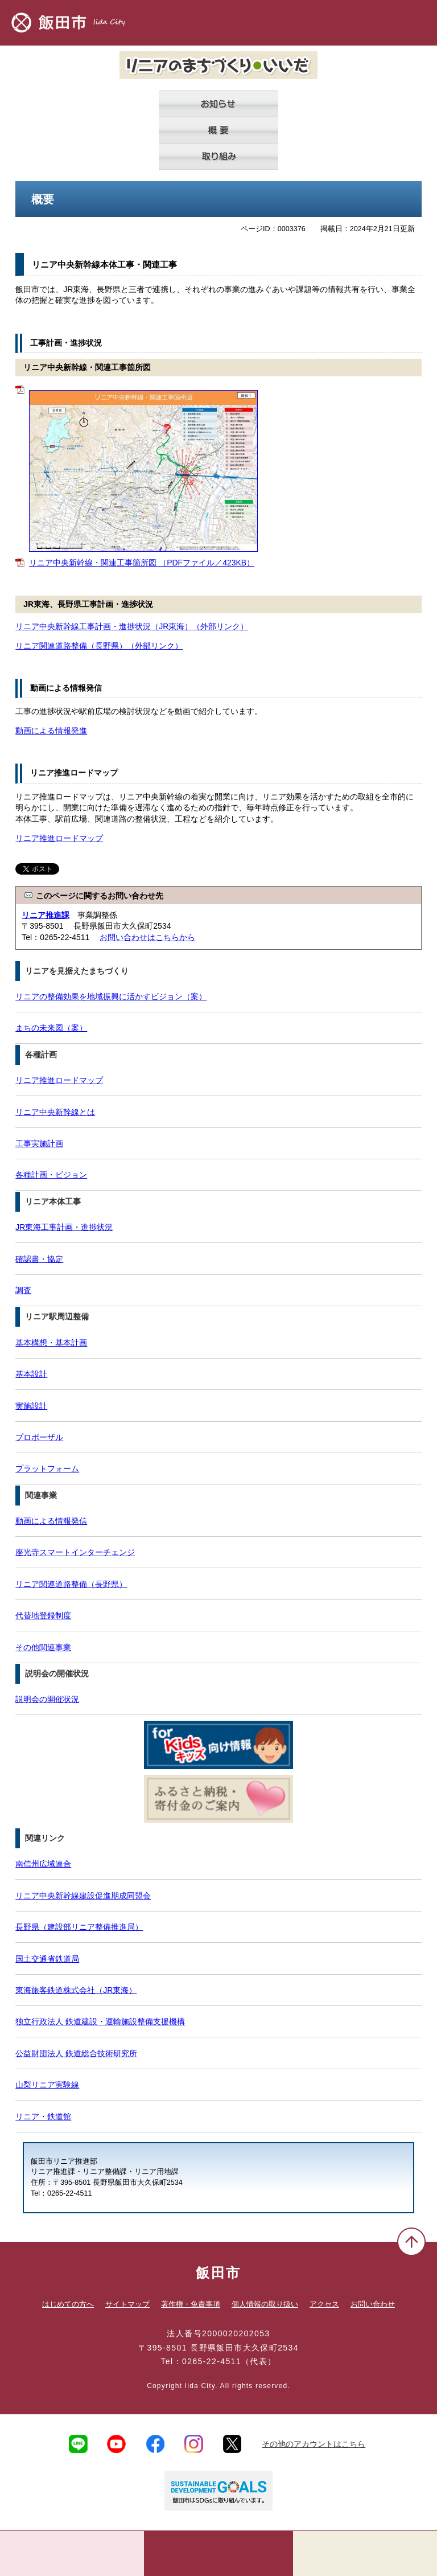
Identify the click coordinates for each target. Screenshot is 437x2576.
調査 (23, 1290)
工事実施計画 (39, 1143)
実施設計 (31, 1405)
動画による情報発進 (51, 730)
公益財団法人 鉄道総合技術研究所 (76, 2053)
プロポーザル (39, 1437)
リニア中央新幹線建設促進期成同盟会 (83, 1895)
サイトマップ (127, 2304)
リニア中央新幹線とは (55, 1112)
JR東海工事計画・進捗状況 (64, 1227)
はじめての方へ (68, 2304)
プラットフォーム (47, 1468)
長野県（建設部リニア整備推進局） (79, 1926)
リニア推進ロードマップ (59, 838)
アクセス (324, 2304)
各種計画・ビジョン (51, 1174)
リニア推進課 (45, 915)
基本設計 (31, 1374)
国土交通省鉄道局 (47, 1958)
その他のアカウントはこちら (313, 2443)
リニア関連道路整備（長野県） (99, 645)
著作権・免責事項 (190, 2304)
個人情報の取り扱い (265, 2304)
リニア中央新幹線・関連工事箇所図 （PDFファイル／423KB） (141, 562)
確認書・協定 (39, 1259)
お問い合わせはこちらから (147, 937)
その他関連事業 (43, 1647)
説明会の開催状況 (47, 1699)
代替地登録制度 (43, 1615)
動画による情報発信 (51, 1520)
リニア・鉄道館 (43, 2116)
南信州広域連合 (43, 1863)
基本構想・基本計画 (51, 1342)
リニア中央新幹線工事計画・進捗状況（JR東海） (131, 626)
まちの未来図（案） (51, 1027)
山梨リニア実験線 (47, 2084)
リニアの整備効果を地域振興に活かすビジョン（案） (111, 996)
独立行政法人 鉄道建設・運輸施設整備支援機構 (100, 2021)
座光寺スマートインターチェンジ (75, 1552)
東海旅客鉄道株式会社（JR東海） (76, 1990)
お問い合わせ (373, 2304)
